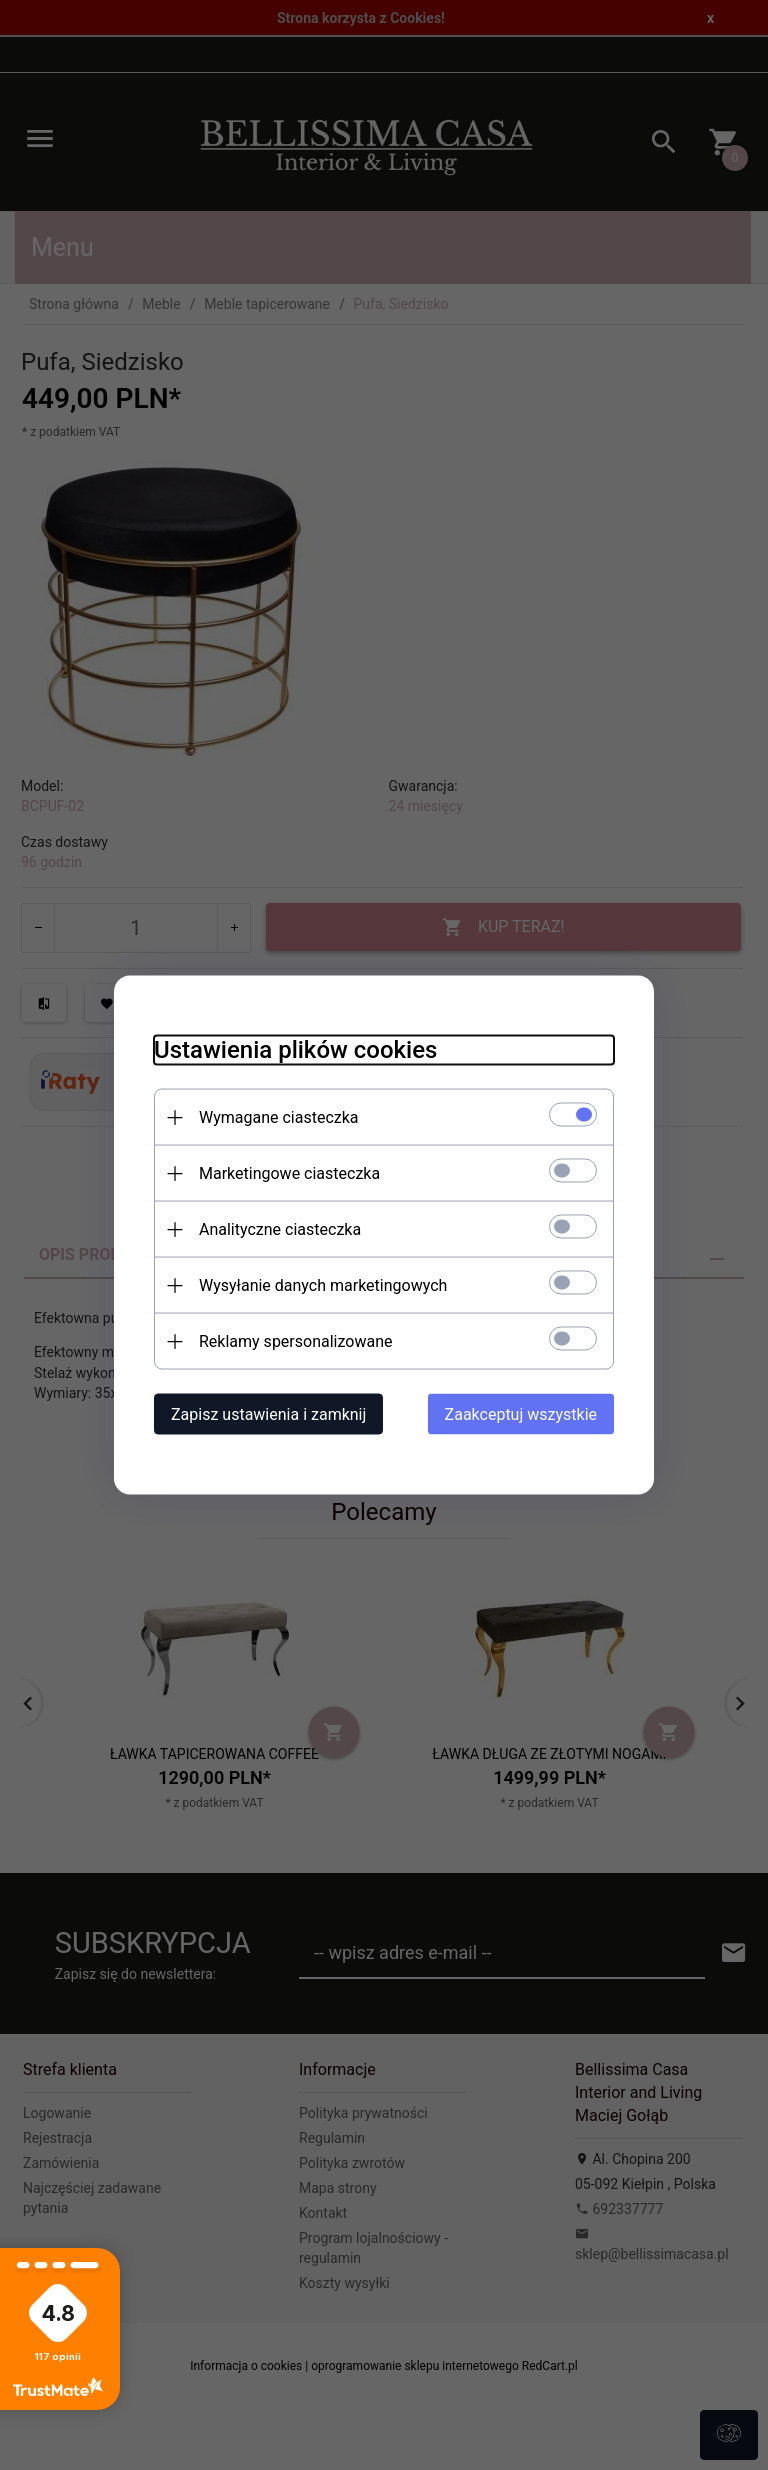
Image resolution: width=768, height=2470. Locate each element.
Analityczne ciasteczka (280, 1229)
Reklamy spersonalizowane (295, 1341)
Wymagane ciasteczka (279, 1117)
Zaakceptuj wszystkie (521, 1414)
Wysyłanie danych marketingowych (323, 1285)
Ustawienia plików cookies (295, 1050)
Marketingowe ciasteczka (289, 1173)
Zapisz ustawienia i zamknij (268, 1414)
